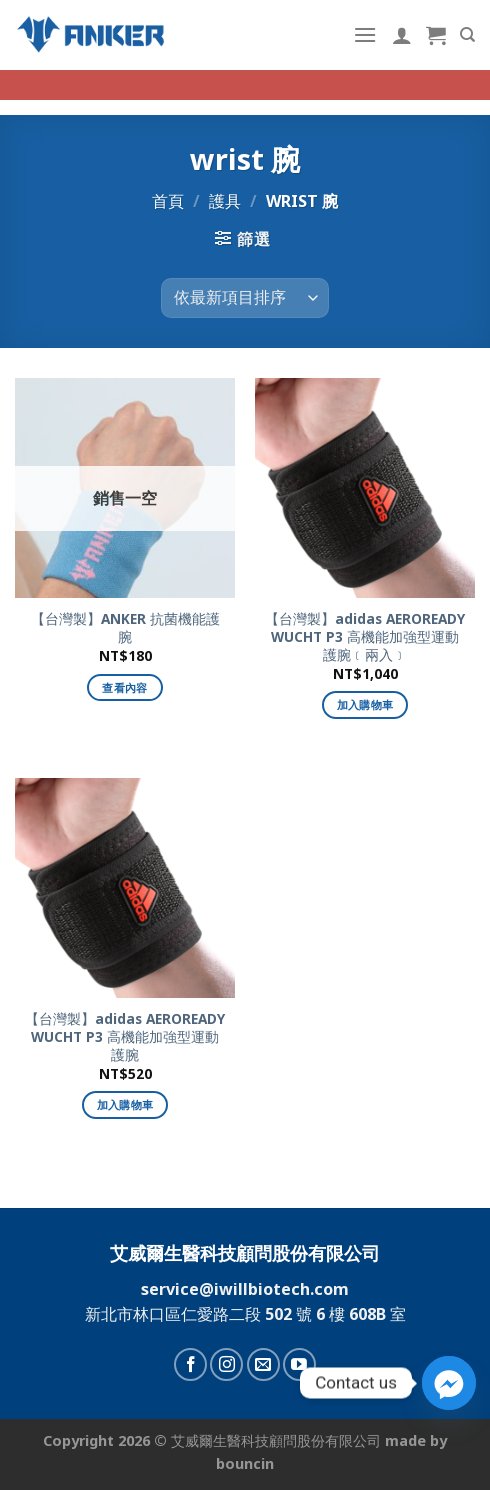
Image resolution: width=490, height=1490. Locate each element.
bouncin (245, 1463)
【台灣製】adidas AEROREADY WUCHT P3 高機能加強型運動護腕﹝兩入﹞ (365, 636)
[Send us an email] (263, 1364)
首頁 (168, 201)
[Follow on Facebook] (190, 1364)
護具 (225, 201)
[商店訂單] (245, 298)
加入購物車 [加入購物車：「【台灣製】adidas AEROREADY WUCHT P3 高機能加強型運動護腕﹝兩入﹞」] (365, 704)
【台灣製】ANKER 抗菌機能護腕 (125, 627)
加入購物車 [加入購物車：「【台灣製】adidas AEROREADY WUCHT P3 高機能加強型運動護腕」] (125, 1104)
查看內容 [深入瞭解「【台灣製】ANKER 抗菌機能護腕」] (124, 687)
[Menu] (365, 34)
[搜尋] (467, 35)
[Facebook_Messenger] (449, 1383)
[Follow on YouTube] (299, 1364)
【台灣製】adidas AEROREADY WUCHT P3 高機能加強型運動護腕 (125, 1036)
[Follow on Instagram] (226, 1364)
